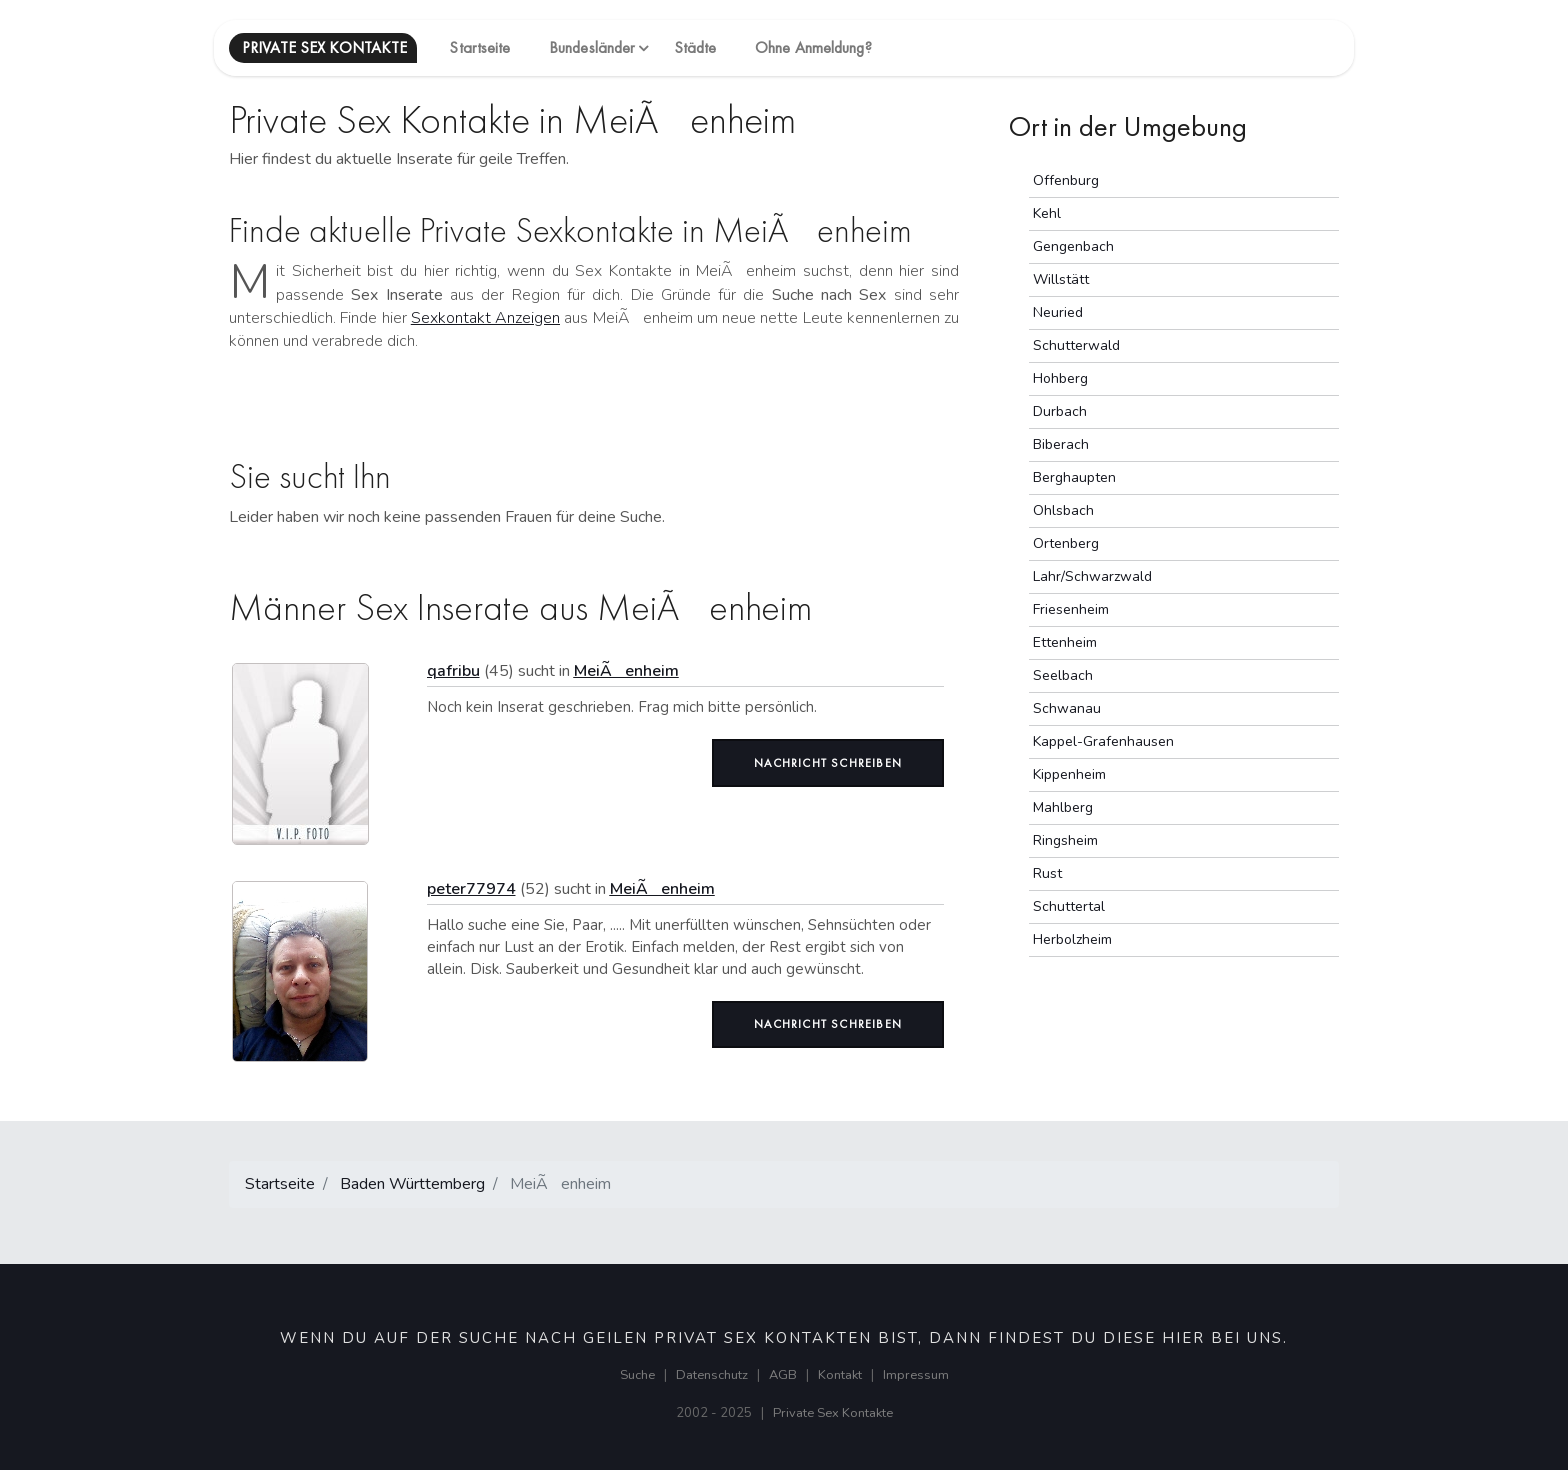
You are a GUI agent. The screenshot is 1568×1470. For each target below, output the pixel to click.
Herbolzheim (1072, 939)
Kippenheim (1069, 774)
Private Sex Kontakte (833, 1413)
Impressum (916, 1375)
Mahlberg (1063, 807)
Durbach (1060, 411)
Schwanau (1067, 708)
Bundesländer (592, 47)
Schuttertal (1069, 906)
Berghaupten (1074, 477)
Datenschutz (712, 1375)
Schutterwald (1076, 345)
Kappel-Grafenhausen (1103, 741)
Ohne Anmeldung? (813, 47)
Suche (637, 1375)
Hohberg (1060, 378)
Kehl (1047, 213)
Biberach (1061, 444)
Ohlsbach (1063, 510)
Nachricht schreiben (828, 763)
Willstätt (1061, 279)
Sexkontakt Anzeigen (485, 318)
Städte (695, 47)
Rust (1047, 873)
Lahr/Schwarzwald (1092, 576)
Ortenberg (1066, 543)
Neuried (1058, 312)
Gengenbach (1073, 246)
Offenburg (1066, 180)
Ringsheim (1065, 840)
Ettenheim (1065, 642)
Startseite (479, 47)
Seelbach (1063, 675)
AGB (783, 1375)
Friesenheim (1071, 609)
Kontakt (840, 1375)
